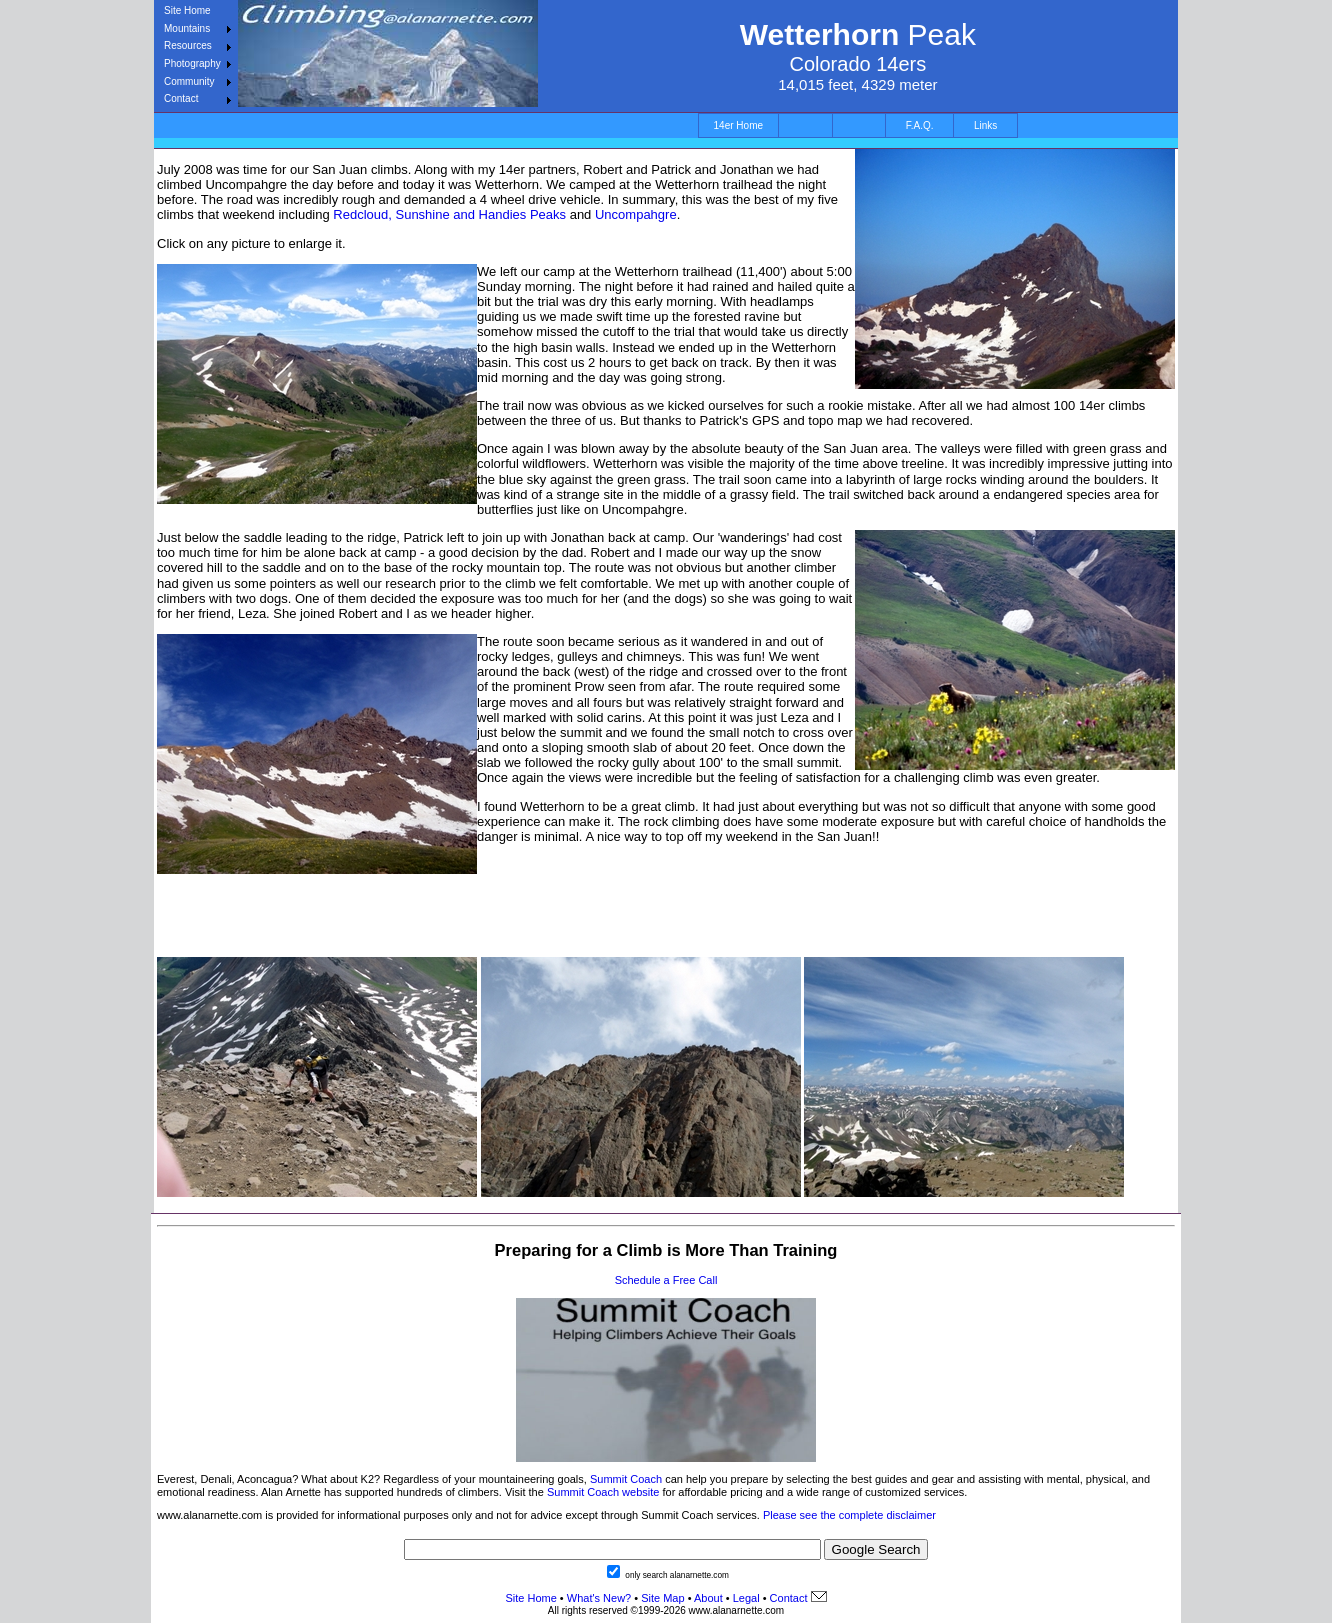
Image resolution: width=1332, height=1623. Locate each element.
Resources (188, 45)
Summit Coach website (603, 1492)
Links (985, 125)
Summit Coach (626, 1479)
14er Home (738, 125)
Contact (181, 98)
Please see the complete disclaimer (849, 1515)
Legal (746, 1598)
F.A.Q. (920, 125)
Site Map (661, 1598)
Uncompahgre (636, 214)
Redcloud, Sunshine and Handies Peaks (449, 214)
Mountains (187, 28)
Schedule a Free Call (666, 1280)
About (708, 1598)
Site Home (187, 10)
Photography (192, 63)
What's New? (599, 1598)
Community (189, 81)
